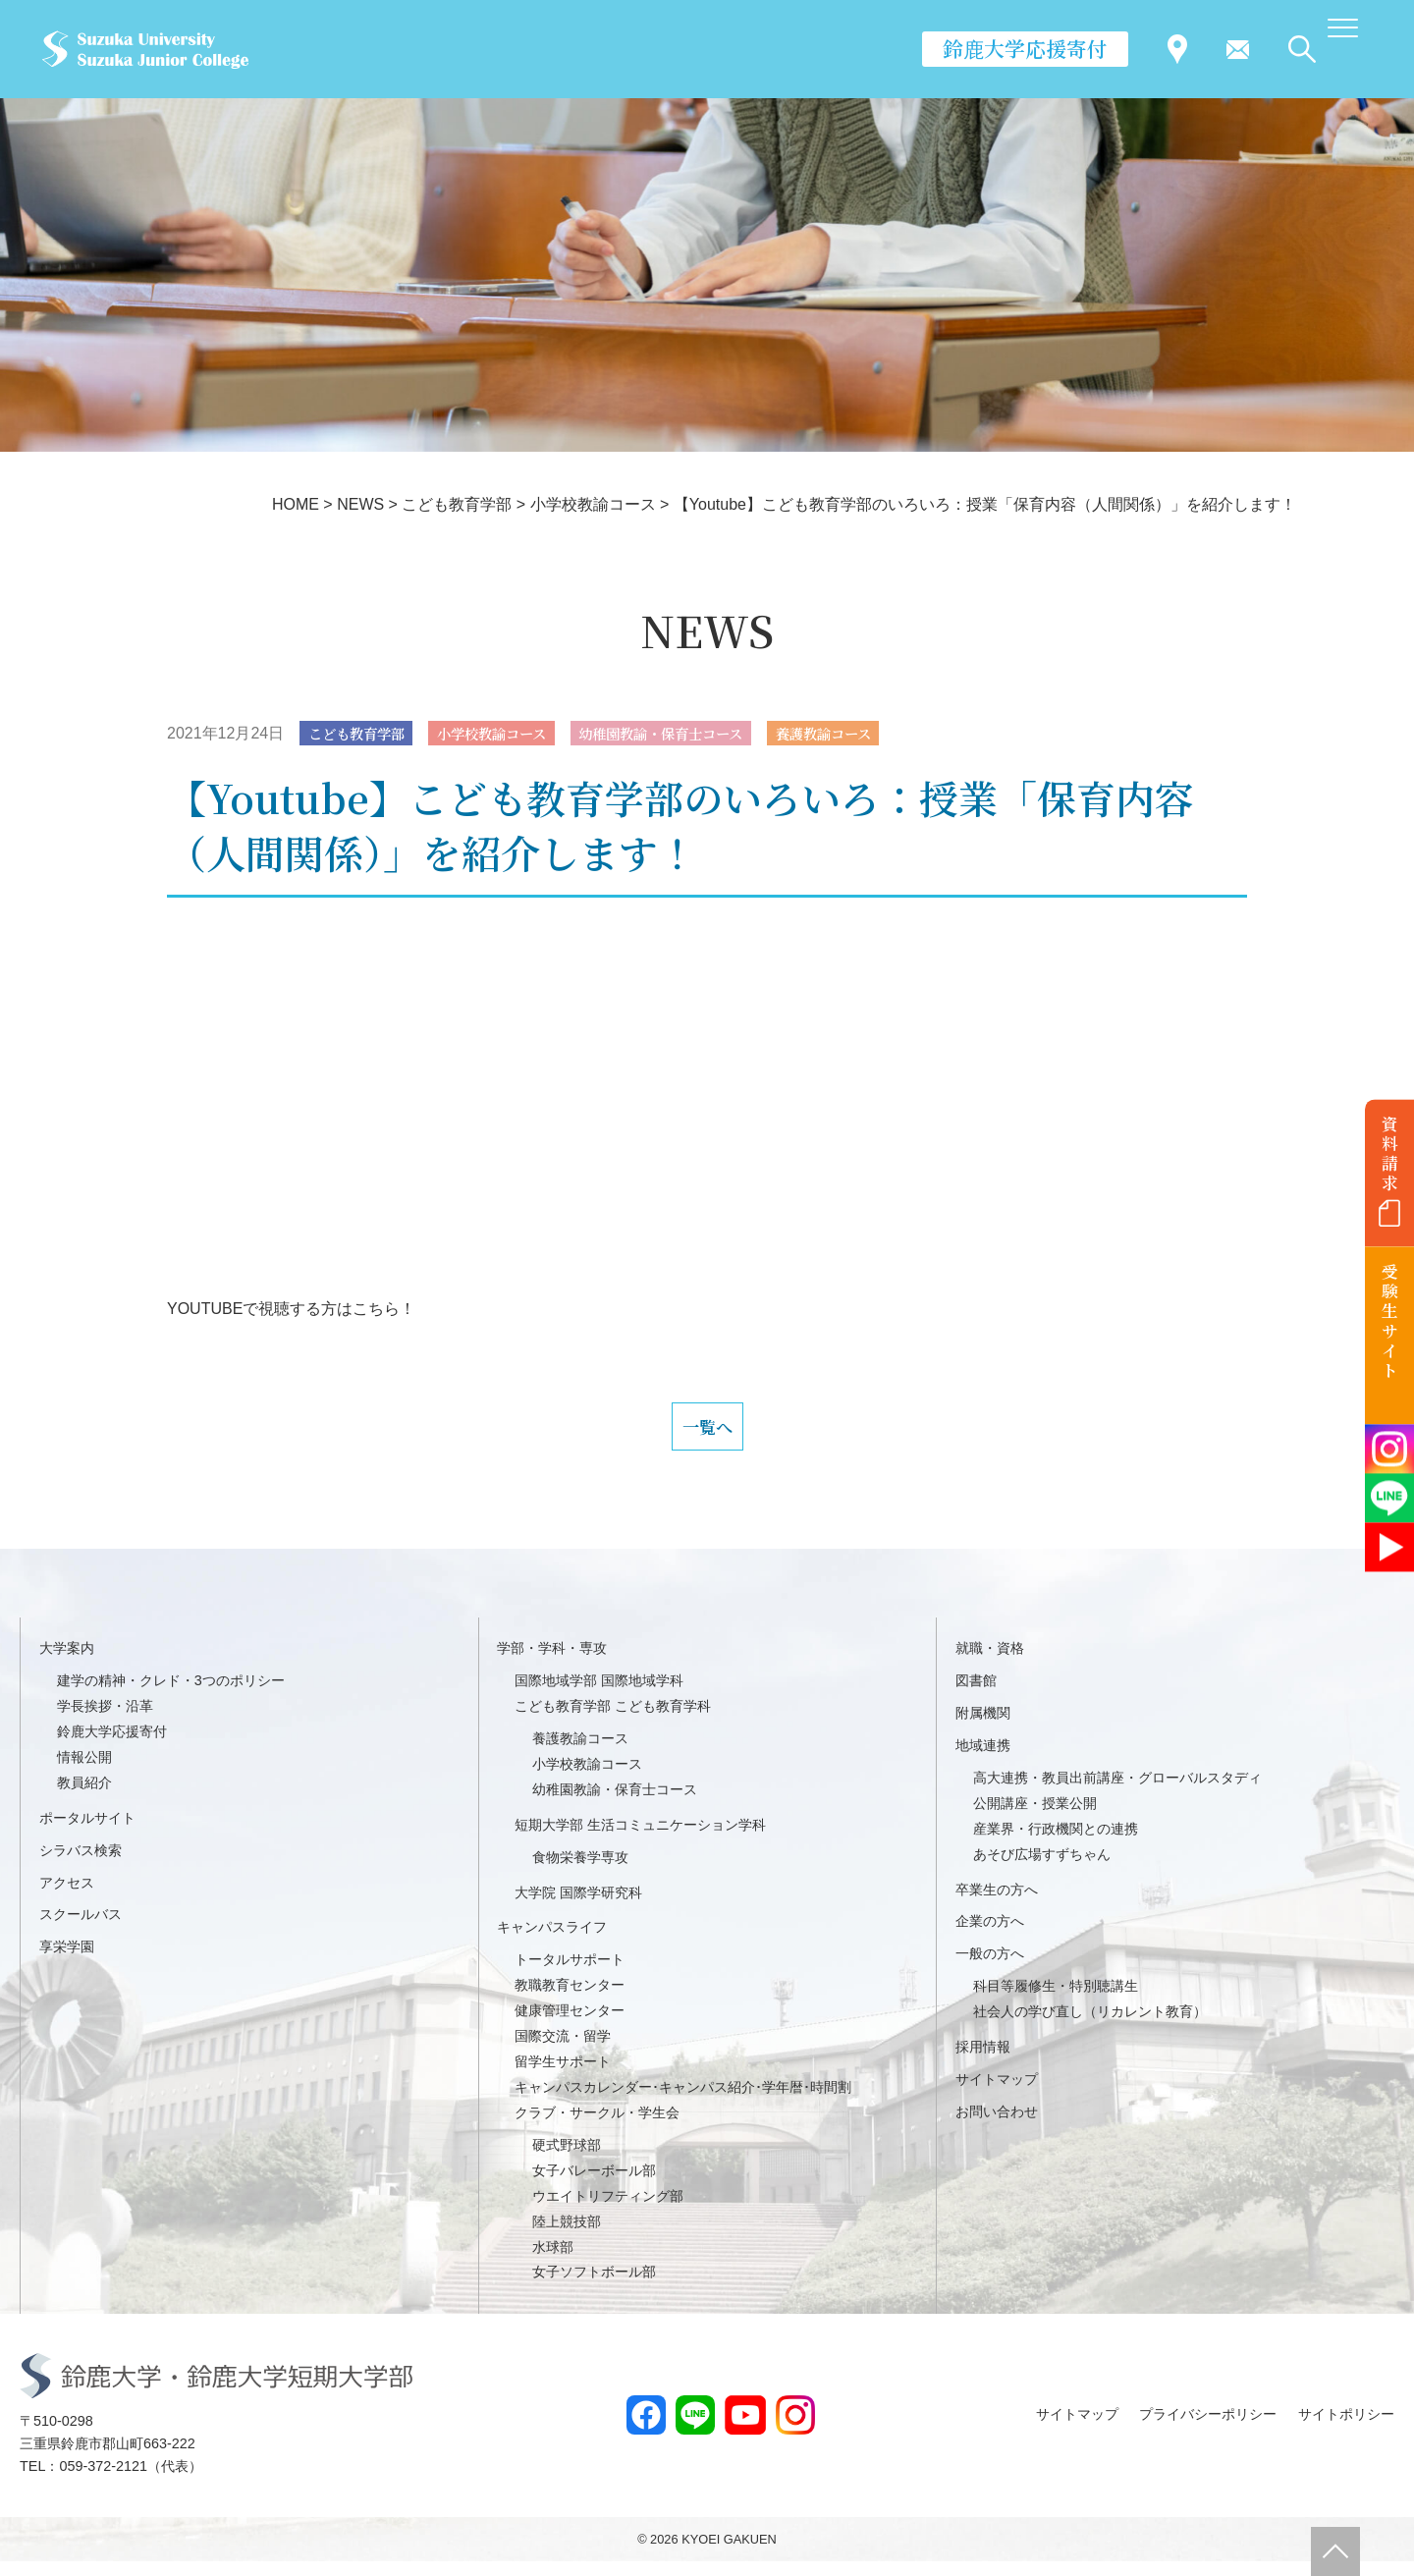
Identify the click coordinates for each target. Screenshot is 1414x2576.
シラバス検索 (80, 1865)
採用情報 (982, 2061)
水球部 (552, 2262)
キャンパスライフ (552, 1942)
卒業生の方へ (996, 1904)
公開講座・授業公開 (1035, 1818)
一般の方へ (989, 1969)
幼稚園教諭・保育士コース (706, 734)
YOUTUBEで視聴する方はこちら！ (291, 1310)
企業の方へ (989, 1937)
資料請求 (1390, 1153)
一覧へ (707, 1434)
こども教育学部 (364, 734)
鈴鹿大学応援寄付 (1025, 48)
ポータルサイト (87, 1832)
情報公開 (84, 1772)
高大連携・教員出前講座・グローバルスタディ (1117, 1792)
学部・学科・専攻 (552, 1663)
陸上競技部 (566, 2236)
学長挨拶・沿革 (105, 1720)
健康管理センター (570, 2026)
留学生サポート (563, 2076)
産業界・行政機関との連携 (1055, 1843)
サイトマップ (996, 2094)
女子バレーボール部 (594, 2185)
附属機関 (982, 1727)
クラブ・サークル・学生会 (597, 2127)
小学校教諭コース (516, 734)
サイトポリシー (1346, 2430)
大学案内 (66, 1663)
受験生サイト (1390, 1321)
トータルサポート (570, 1975)
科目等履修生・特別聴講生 (1055, 2001)
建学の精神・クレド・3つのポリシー (171, 1695)
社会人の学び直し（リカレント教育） (1090, 2027)
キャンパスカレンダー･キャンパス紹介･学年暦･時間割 (683, 2102)
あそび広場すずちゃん (1042, 1869)
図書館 (976, 1695)
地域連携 (982, 1760)
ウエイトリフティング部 (607, 2211)
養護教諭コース (889, 734)
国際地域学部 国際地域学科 (599, 1695)
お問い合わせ (996, 2126)
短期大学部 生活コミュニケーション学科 (640, 1839)
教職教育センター (570, 2000)
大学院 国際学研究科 (578, 1907)
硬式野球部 (566, 2159)
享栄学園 (66, 1962)
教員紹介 (84, 1797)
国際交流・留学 (563, 2050)
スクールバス (80, 1930)
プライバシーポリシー (1208, 2430)
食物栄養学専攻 (580, 1872)
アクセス (66, 1897)
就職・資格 (989, 1663)
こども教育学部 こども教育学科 (613, 1720)
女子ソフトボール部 (594, 2287)
